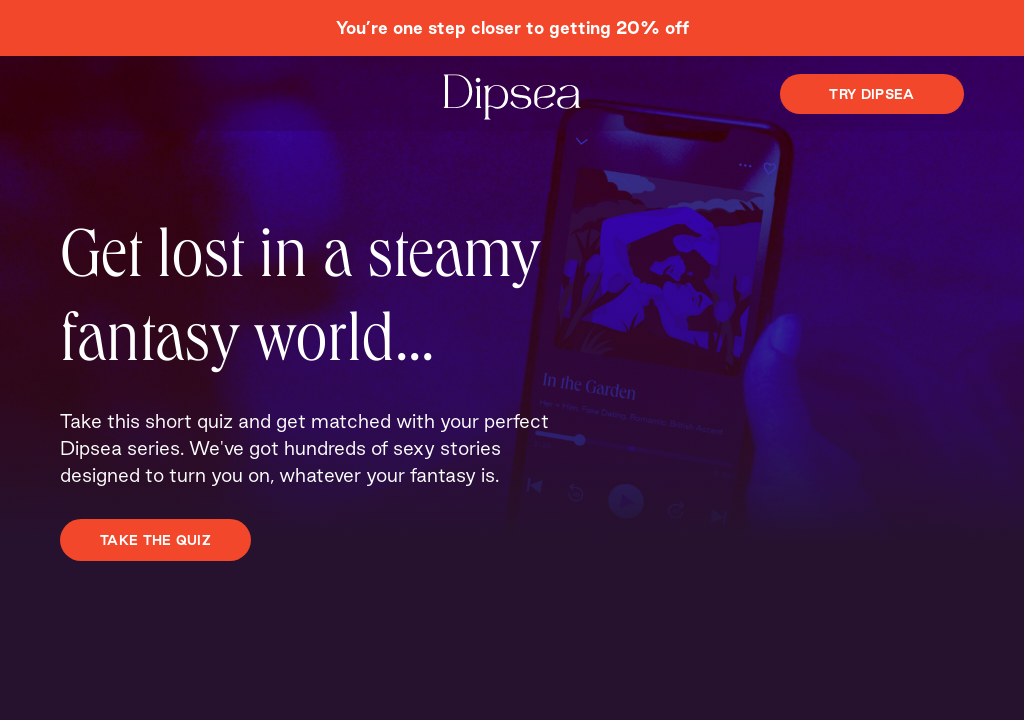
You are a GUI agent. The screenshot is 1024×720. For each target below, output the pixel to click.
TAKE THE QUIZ (155, 540)
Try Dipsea (872, 94)
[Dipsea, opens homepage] (512, 98)
